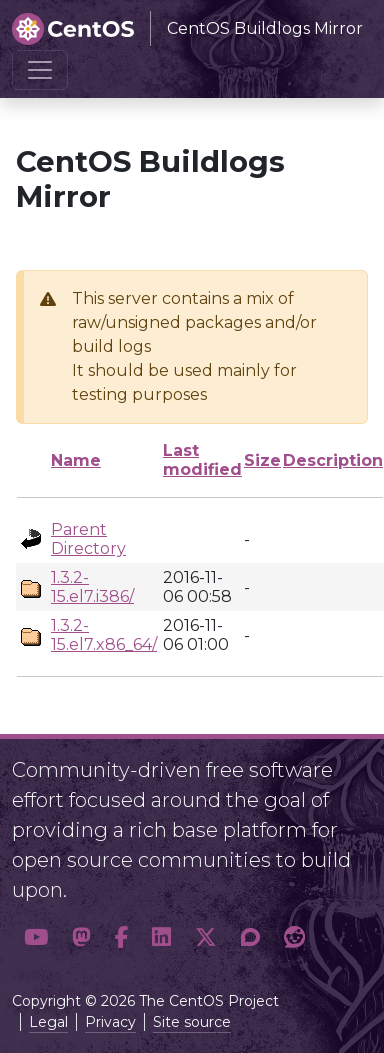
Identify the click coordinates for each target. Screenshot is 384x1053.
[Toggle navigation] (40, 70)
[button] (36, 938)
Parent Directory (88, 539)
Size (262, 460)
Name (76, 460)
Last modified (202, 460)
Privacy (110, 1022)
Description (333, 460)
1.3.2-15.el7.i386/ (92, 587)
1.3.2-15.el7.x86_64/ (104, 635)
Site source (192, 1022)
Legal (48, 1022)
